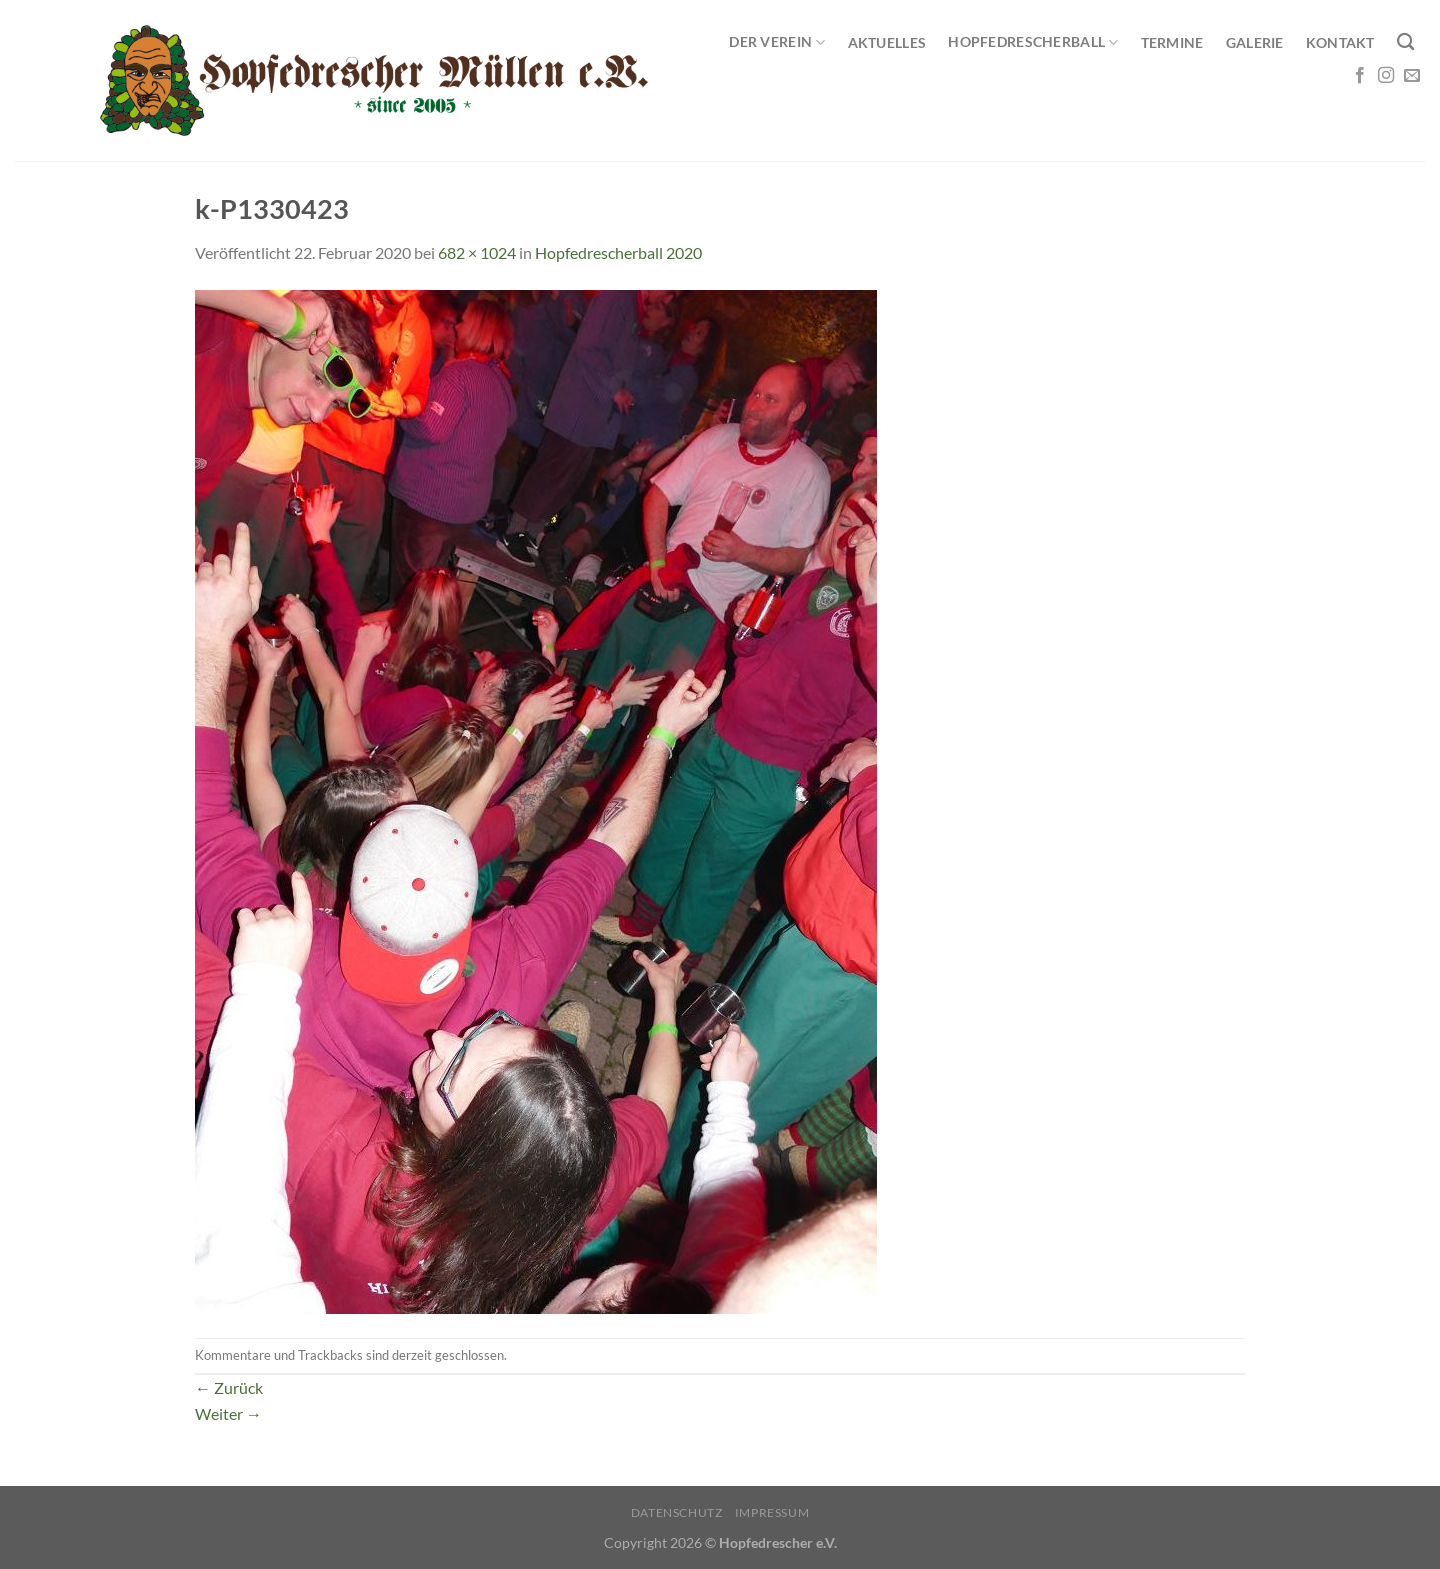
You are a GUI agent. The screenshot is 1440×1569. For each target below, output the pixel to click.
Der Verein (777, 42)
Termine (1172, 42)
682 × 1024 (477, 252)
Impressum (772, 1512)
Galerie (1255, 42)
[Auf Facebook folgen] (1360, 76)
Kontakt (1340, 42)
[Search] (1405, 42)
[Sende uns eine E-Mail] (1412, 76)
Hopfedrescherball (1033, 42)
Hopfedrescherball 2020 (618, 252)
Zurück (229, 1387)
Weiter (228, 1413)
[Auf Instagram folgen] (1386, 76)
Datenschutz (677, 1512)
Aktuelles (887, 42)
